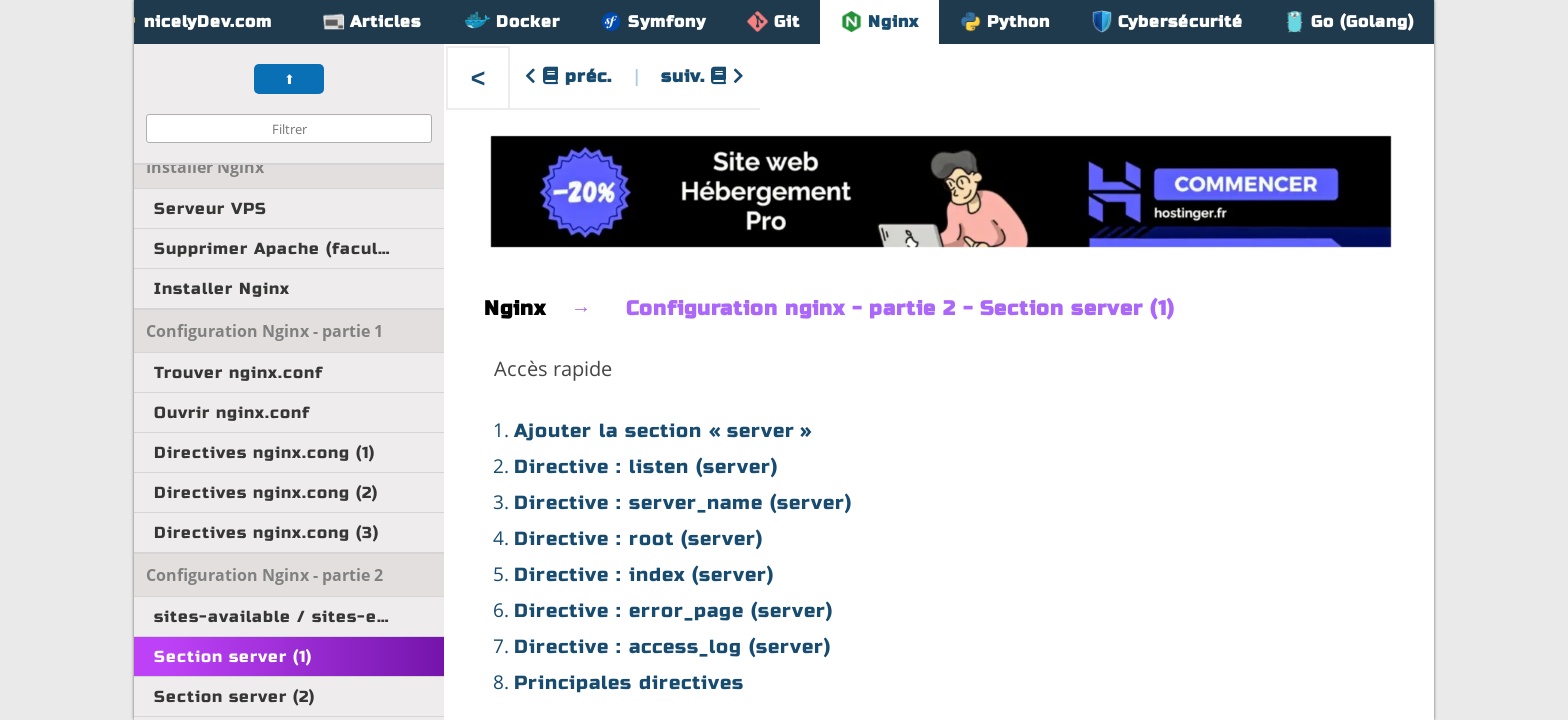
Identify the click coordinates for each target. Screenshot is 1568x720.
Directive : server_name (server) (683, 502)
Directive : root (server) (638, 538)
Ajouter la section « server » (663, 430)
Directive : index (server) (644, 574)
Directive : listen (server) (646, 466)
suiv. (703, 76)
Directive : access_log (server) (672, 646)
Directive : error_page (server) (673, 610)
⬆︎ (289, 79)
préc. (568, 76)
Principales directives (629, 682)
